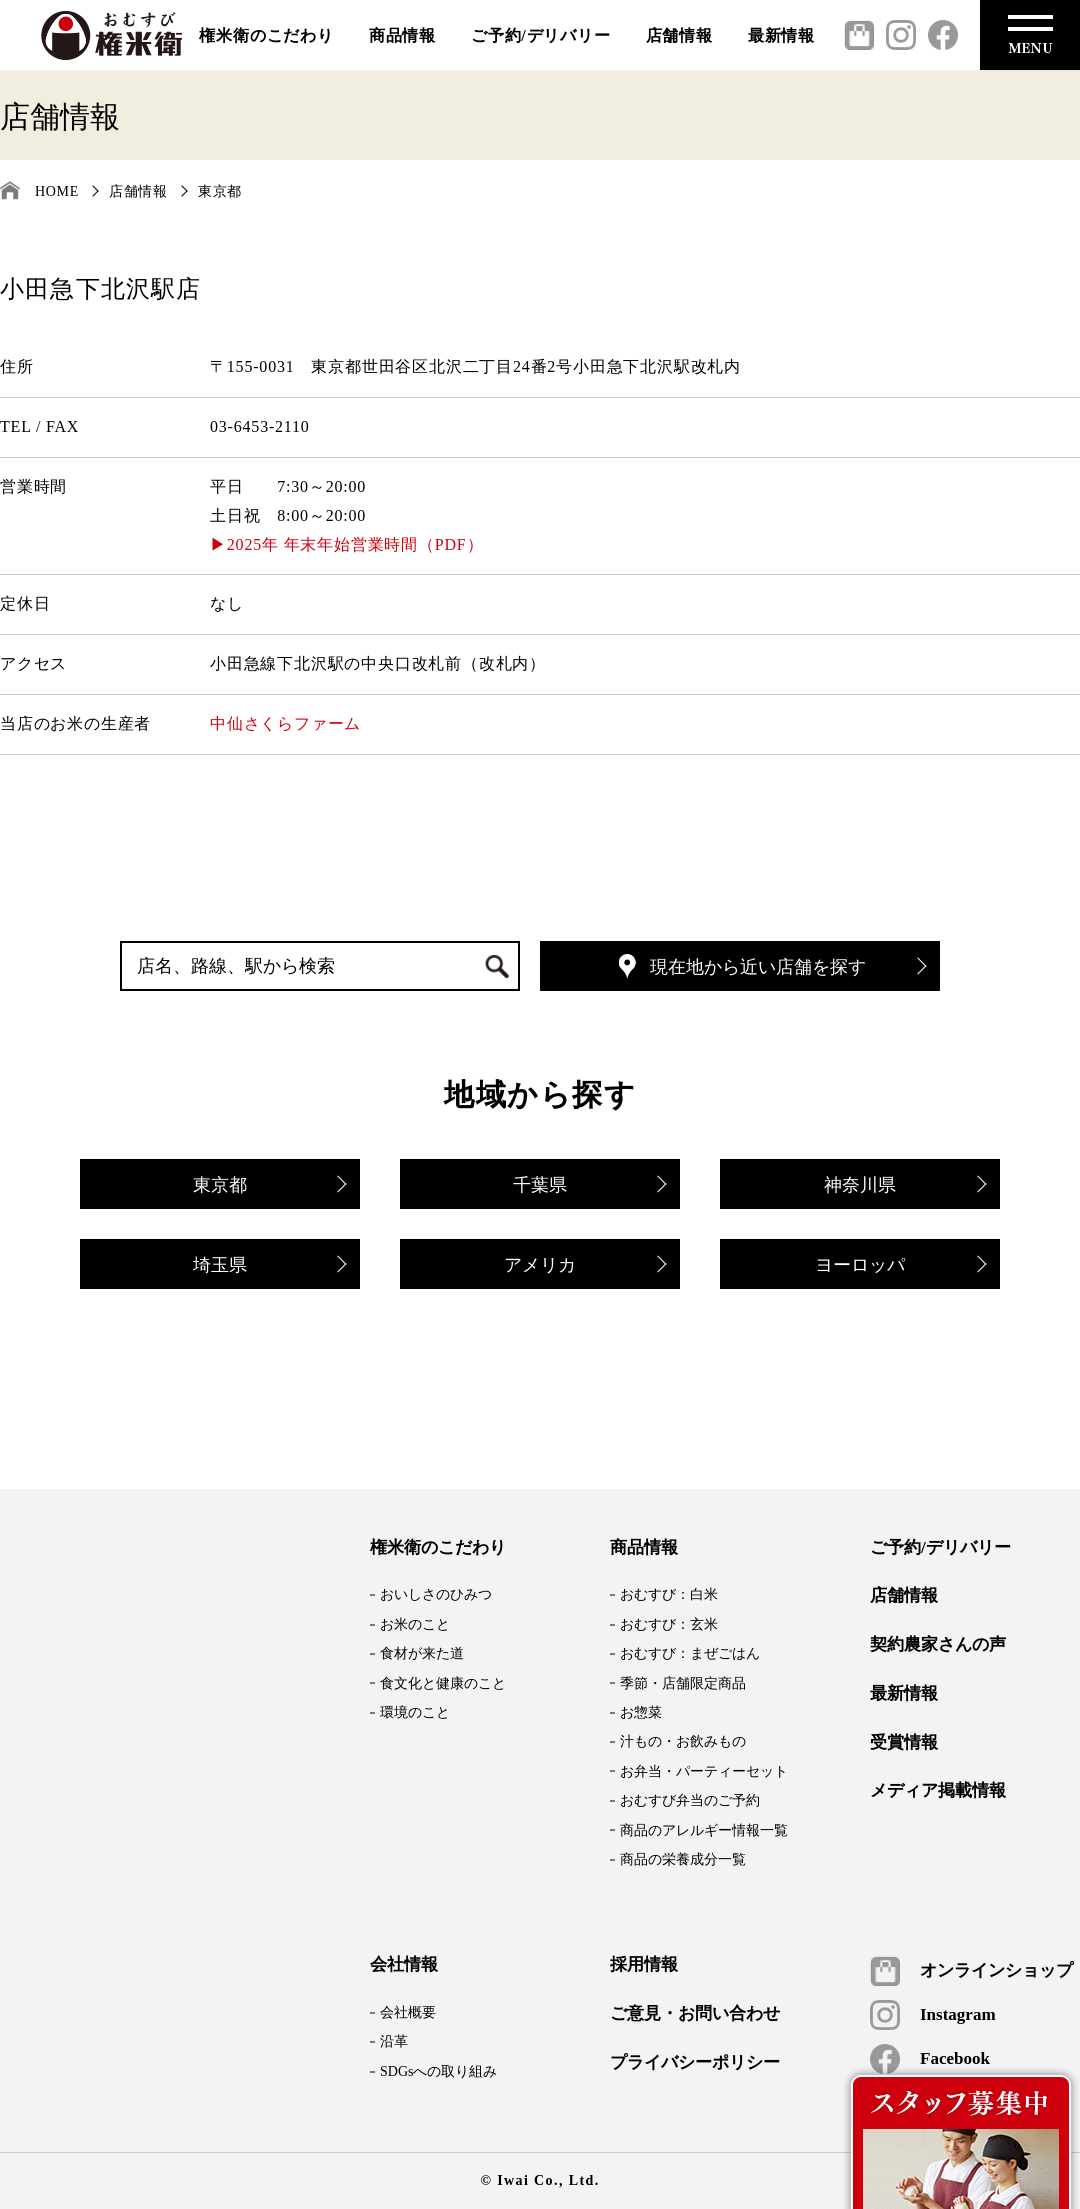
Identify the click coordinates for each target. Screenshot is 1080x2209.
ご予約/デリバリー (541, 35)
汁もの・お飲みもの (683, 1741)
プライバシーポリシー (695, 2063)
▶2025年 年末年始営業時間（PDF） (346, 544)
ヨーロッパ (899, 1266)
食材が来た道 (422, 1653)
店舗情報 (679, 35)
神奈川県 (904, 1186)
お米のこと (415, 1624)
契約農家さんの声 (938, 1645)
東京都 (220, 191)
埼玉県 (268, 1266)
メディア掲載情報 (938, 1791)
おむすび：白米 (669, 1594)
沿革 (394, 2041)
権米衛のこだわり (266, 35)
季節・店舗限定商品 (683, 1683)
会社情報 (404, 1965)
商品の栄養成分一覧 (683, 1859)
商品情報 (402, 35)
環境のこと (415, 1712)
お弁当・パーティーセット (704, 1771)
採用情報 (644, 1965)
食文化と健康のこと (443, 1683)
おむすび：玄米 (669, 1624)
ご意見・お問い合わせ (695, 2014)
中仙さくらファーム (285, 723)
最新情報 (781, 35)
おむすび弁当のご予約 (690, 1800)
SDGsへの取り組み (438, 2071)
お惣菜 (641, 1712)
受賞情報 (904, 1743)
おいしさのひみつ (436, 1594)
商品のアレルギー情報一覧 (704, 1830)
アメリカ (584, 1266)
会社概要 (408, 2012)
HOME (57, 191)
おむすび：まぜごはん (690, 1653)
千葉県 (588, 1186)
